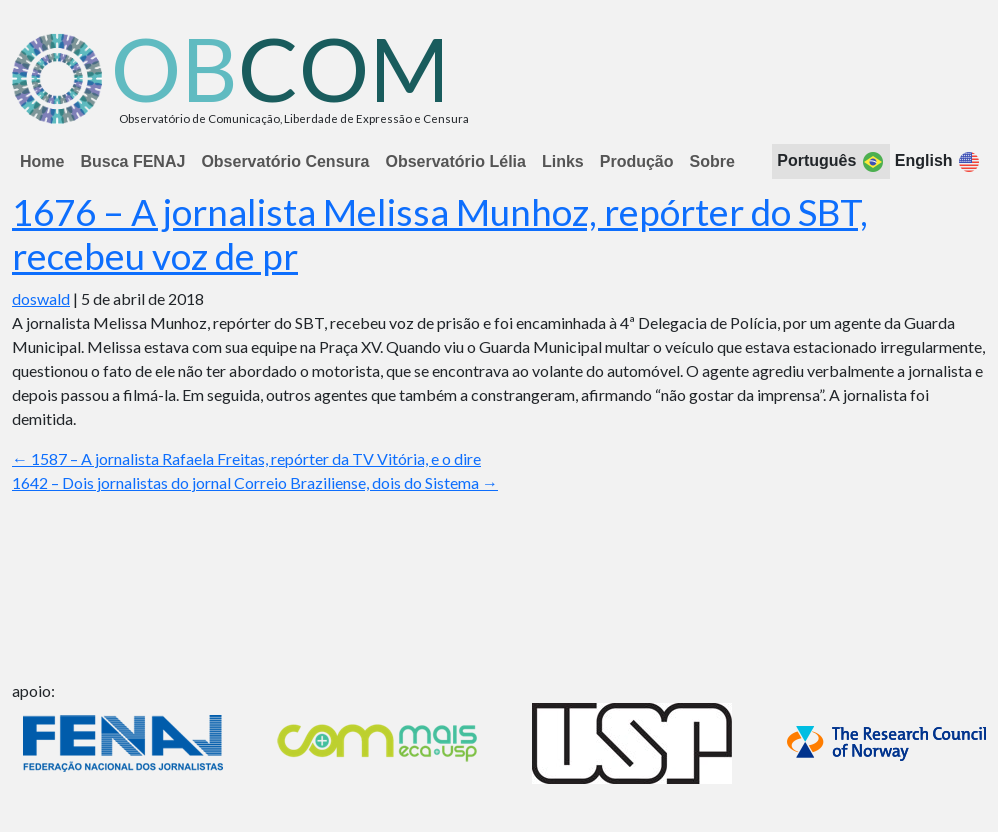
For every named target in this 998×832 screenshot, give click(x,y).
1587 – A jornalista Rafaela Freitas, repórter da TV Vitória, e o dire (246, 458)
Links (563, 161)
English (938, 162)
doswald (41, 298)
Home (42, 161)
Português (831, 162)
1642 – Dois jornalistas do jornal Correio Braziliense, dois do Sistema (255, 482)
